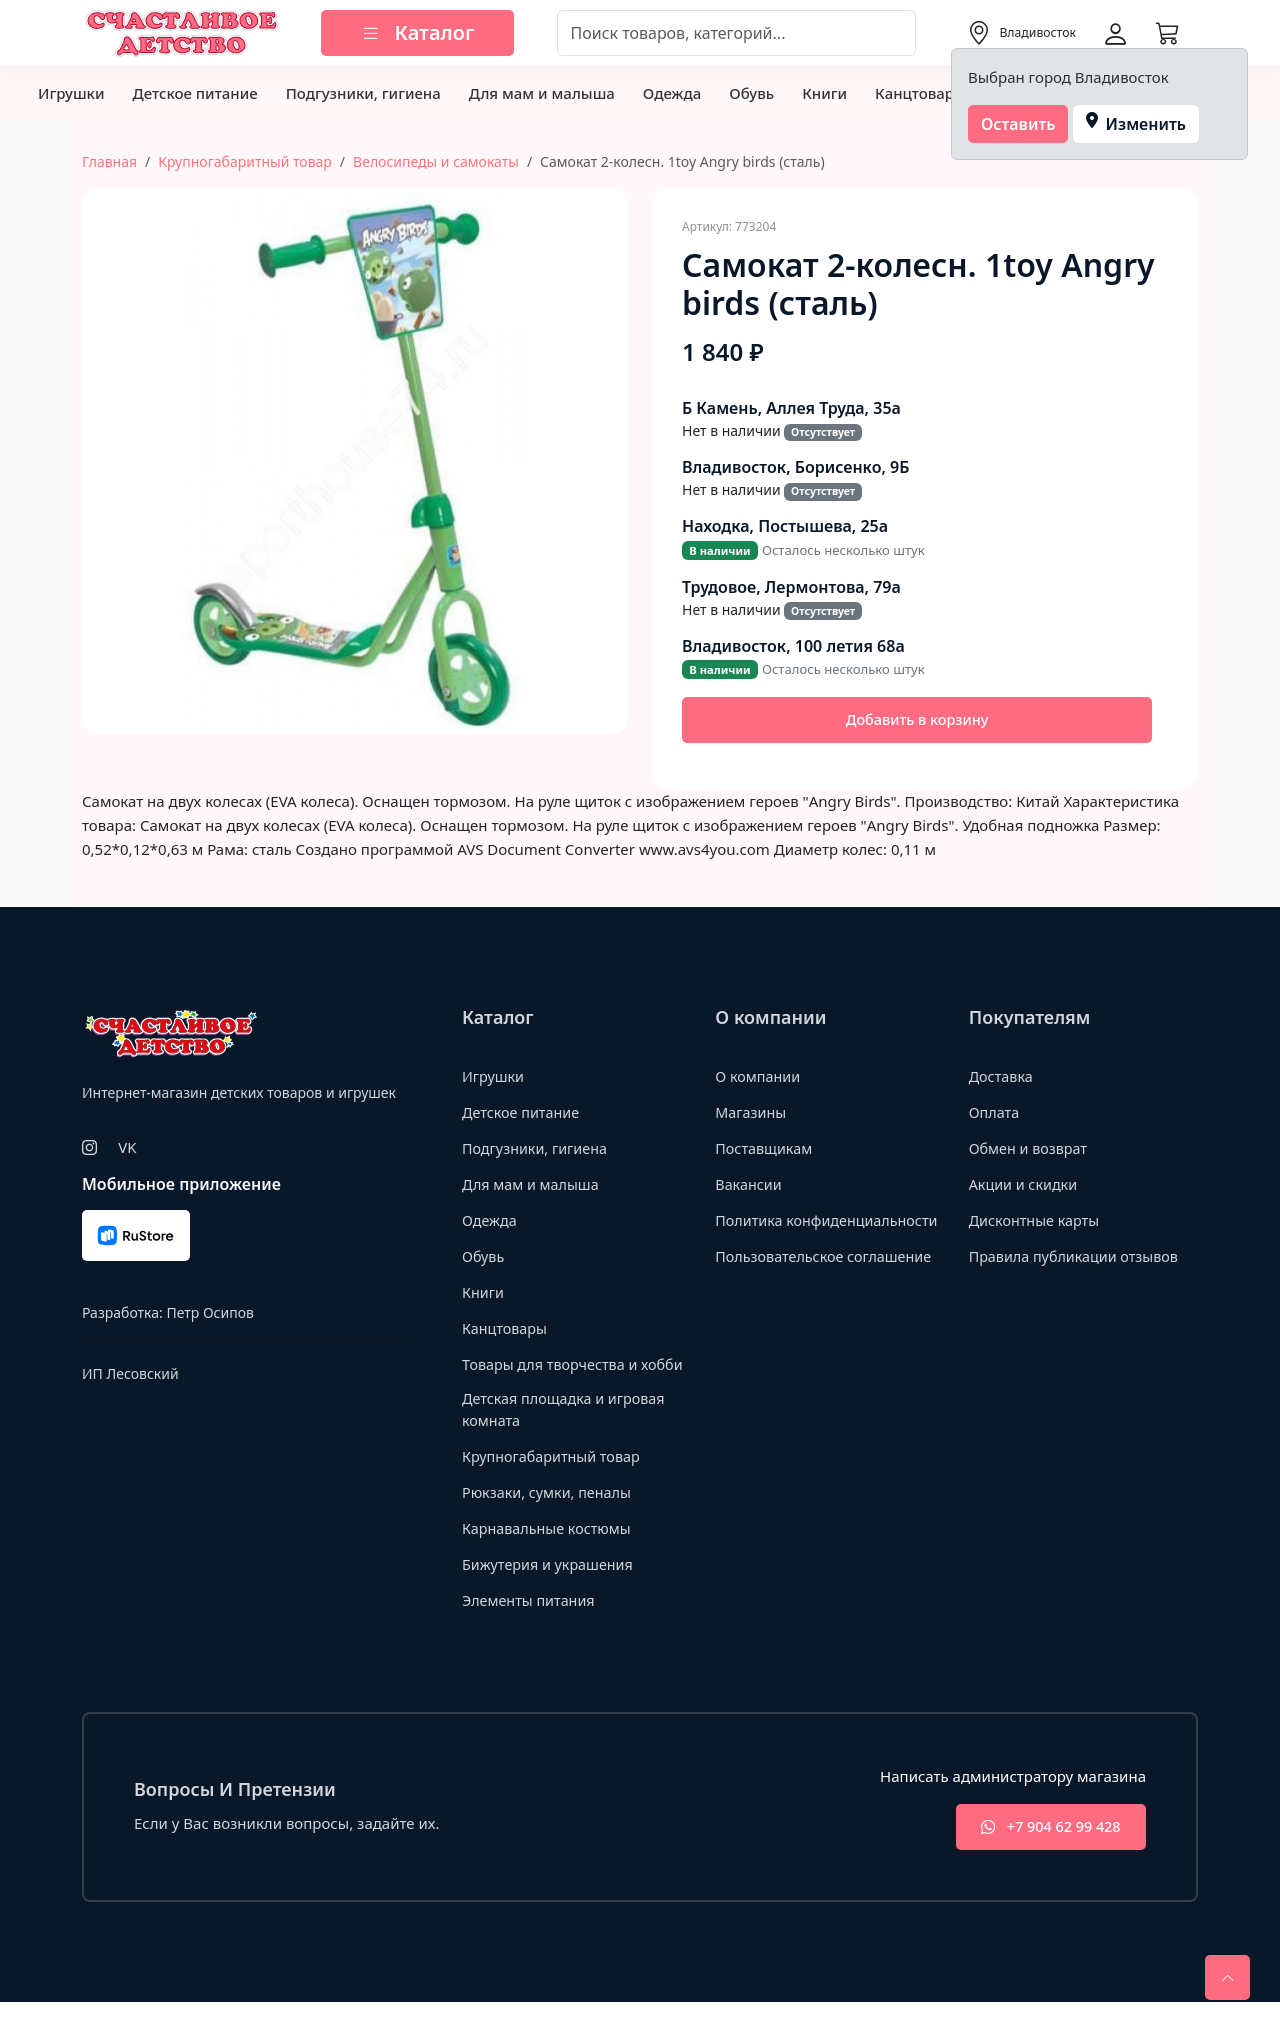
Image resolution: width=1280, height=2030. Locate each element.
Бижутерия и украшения (551, 1589)
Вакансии (749, 1186)
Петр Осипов (209, 1314)
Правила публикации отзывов (1078, 1258)
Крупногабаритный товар (245, 161)
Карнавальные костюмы (550, 1553)
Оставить (1018, 124)
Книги (824, 93)
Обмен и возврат (1031, 1150)
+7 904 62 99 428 (1043, 1853)
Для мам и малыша (542, 93)
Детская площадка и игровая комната (568, 1434)
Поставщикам (765, 1150)
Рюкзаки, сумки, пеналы (550, 1517)
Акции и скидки (1026, 1186)
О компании (759, 1078)
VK (127, 1149)
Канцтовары (920, 93)
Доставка (1002, 1078)
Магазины (752, 1114)
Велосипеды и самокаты (436, 161)
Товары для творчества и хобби (554, 1376)
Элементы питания (531, 1625)
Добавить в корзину (917, 721)
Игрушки (71, 93)
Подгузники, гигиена (363, 93)
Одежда (672, 93)
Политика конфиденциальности (794, 1232)
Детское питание (194, 93)
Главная (109, 161)
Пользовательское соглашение (828, 1280)
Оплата (995, 1114)
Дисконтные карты (1037, 1222)
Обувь (751, 93)
